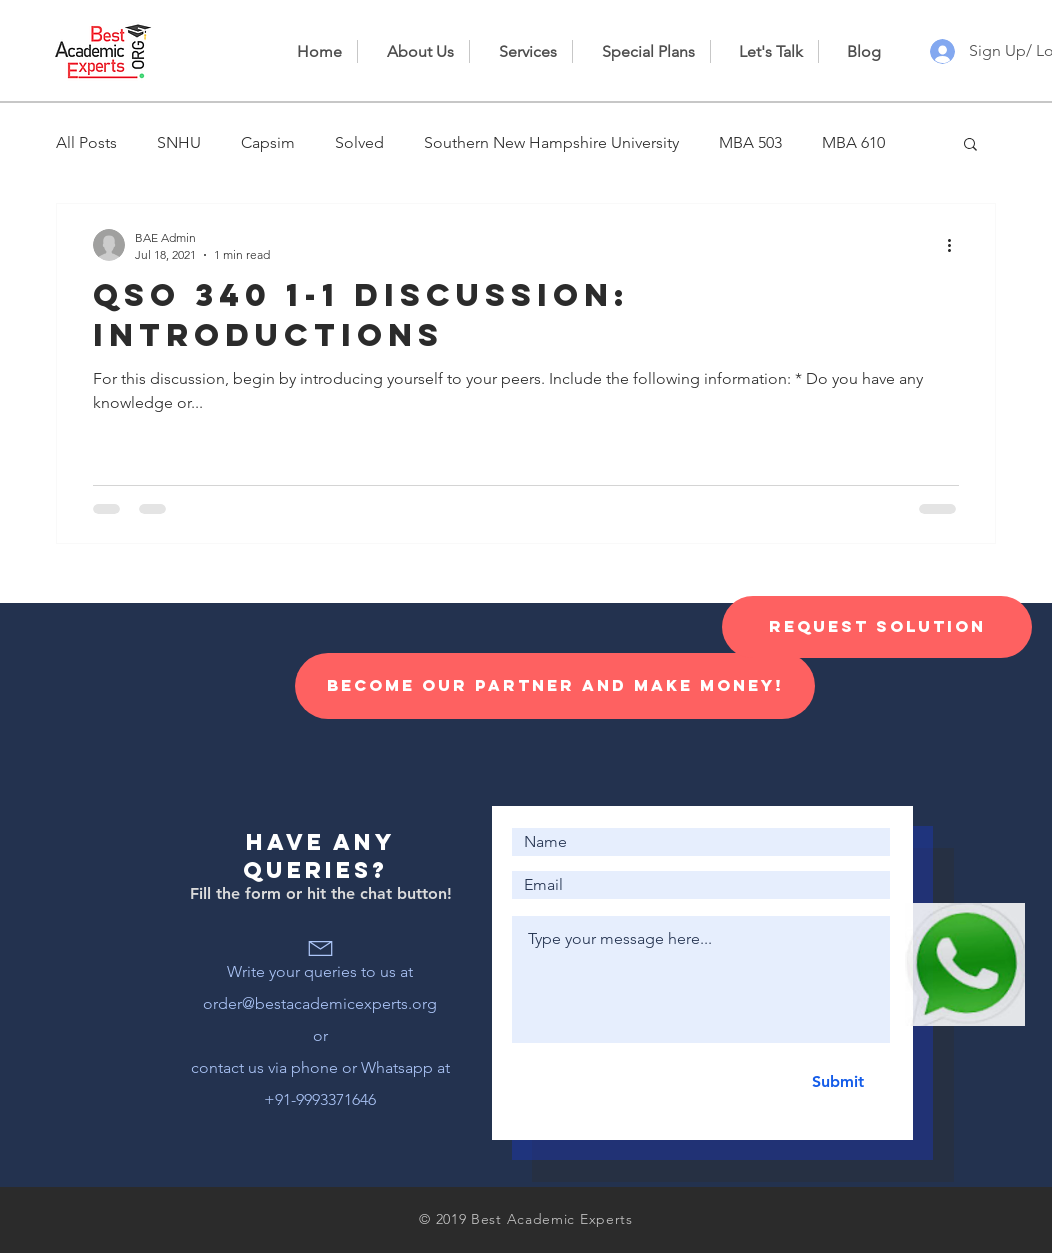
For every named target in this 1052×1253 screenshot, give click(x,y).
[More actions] (956, 245)
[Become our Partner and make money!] (555, 686)
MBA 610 (853, 142)
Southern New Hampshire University (551, 142)
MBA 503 (750, 142)
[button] (970, 145)
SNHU (179, 142)
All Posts (86, 142)
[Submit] (837, 1082)
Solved (359, 142)
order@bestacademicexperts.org (320, 1003)
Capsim (268, 142)
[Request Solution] (877, 627)
